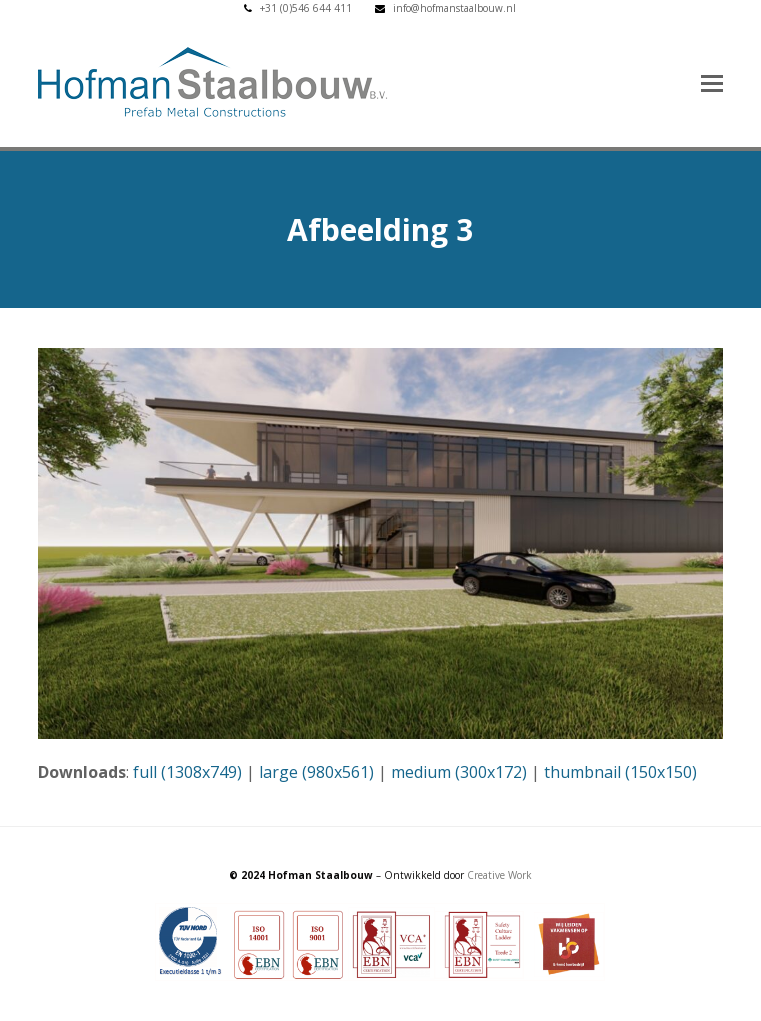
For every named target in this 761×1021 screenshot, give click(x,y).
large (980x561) (316, 772)
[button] (712, 82)
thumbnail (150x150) (620, 772)
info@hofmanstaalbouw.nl (454, 8)
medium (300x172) (459, 772)
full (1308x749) (187, 772)
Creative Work (499, 875)
